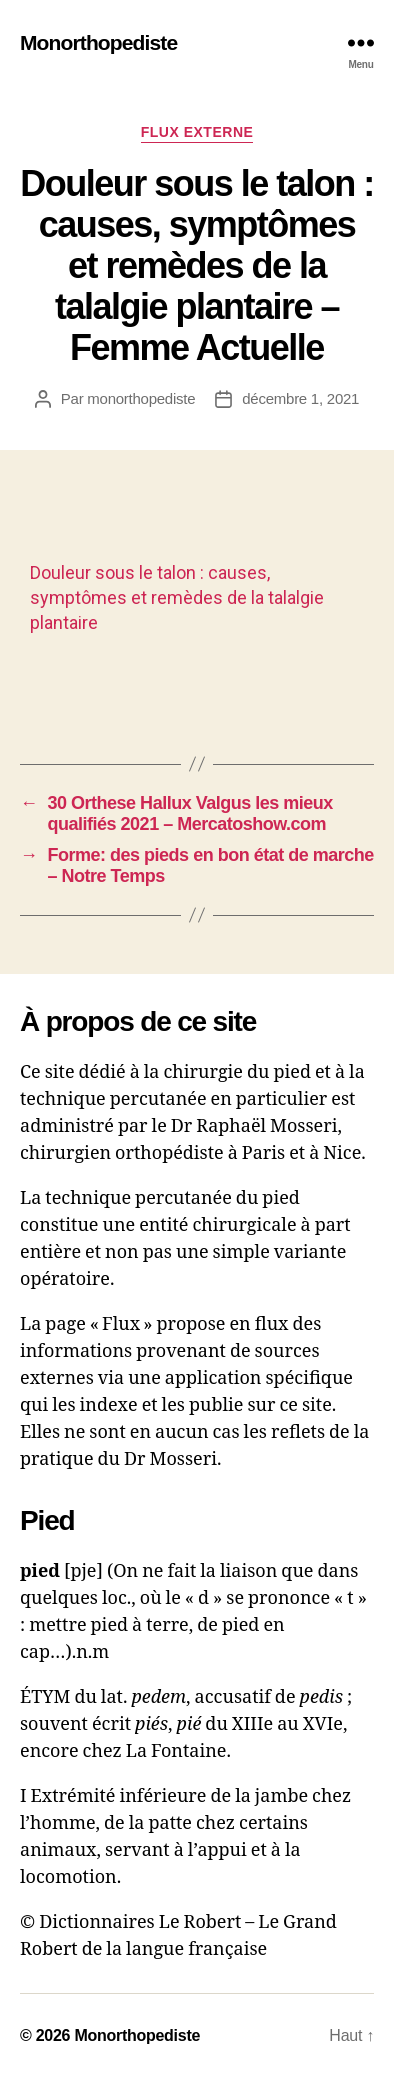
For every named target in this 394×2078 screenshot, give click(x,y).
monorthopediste (141, 398)
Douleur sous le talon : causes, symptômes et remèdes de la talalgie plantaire (177, 597)
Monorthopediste (98, 42)
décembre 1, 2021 (300, 398)
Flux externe (197, 132)
